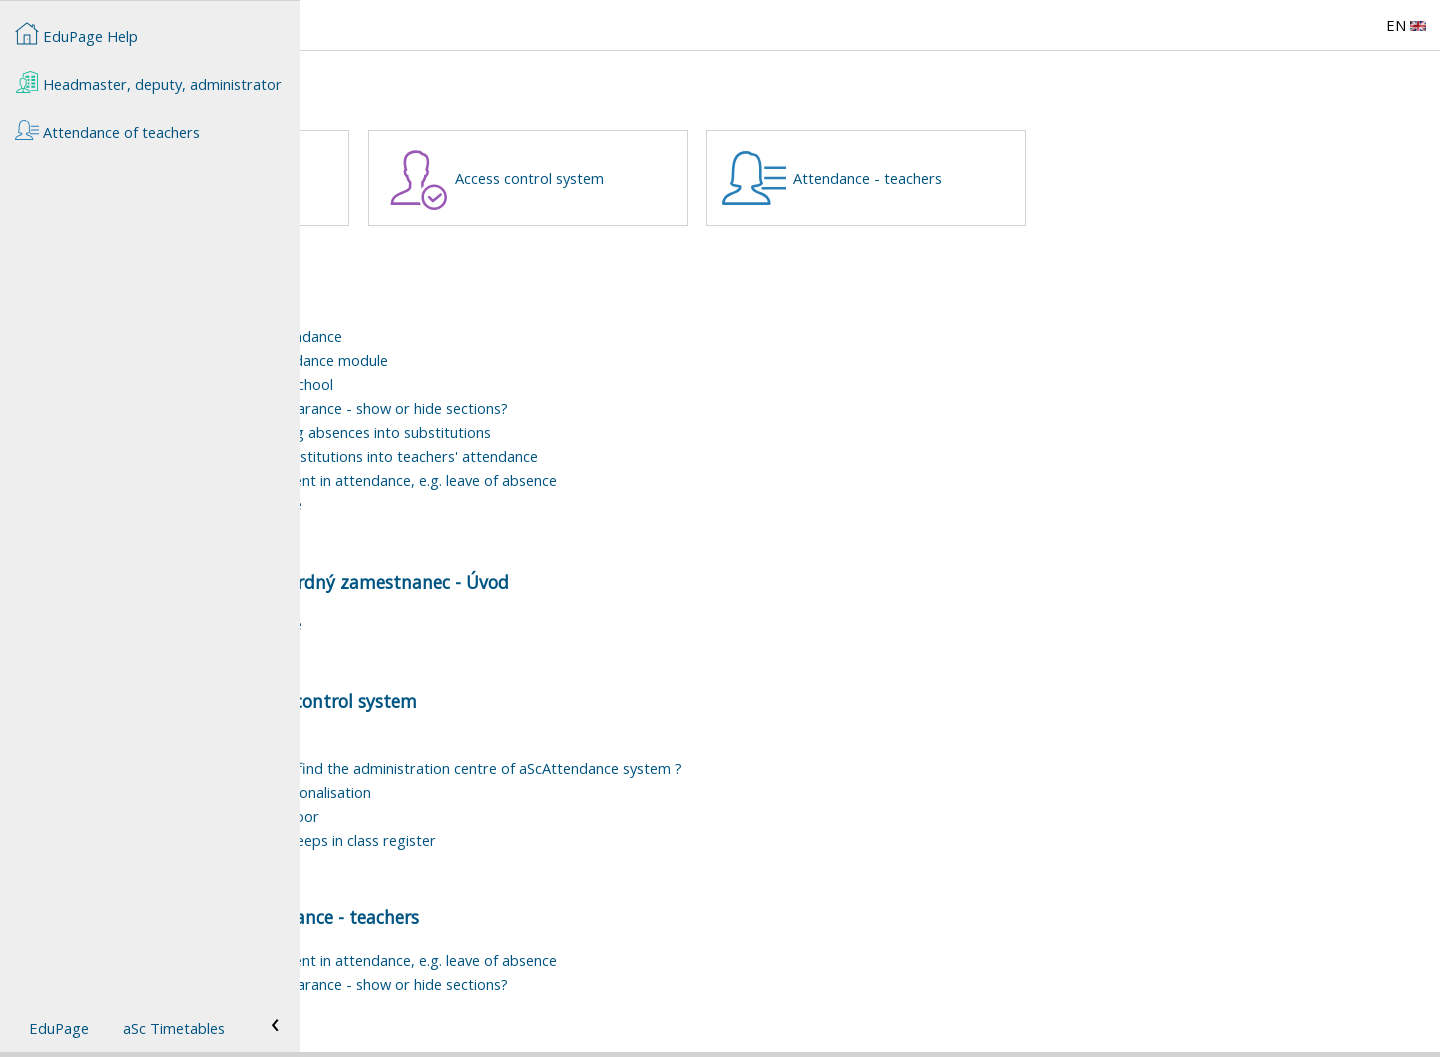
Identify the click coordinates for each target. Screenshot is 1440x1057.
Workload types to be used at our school (496, 384)
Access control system (829, 178)
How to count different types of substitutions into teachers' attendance (598, 456)
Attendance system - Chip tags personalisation (515, 792)
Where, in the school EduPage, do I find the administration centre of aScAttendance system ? (670, 768)
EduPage (59, 1028)
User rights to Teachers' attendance (480, 504)
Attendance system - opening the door (489, 816)
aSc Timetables (174, 1028)
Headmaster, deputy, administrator (148, 82)
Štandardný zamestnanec (500, 178)
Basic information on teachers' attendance (500, 336)
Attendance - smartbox (437, 744)
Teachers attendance (430, 312)
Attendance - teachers (1167, 178)
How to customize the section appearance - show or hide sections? (583, 408)
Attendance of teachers (427, 582)
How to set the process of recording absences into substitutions (575, 432)
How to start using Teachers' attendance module (523, 360)
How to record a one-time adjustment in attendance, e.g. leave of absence (608, 480)
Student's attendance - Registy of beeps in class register (547, 840)
